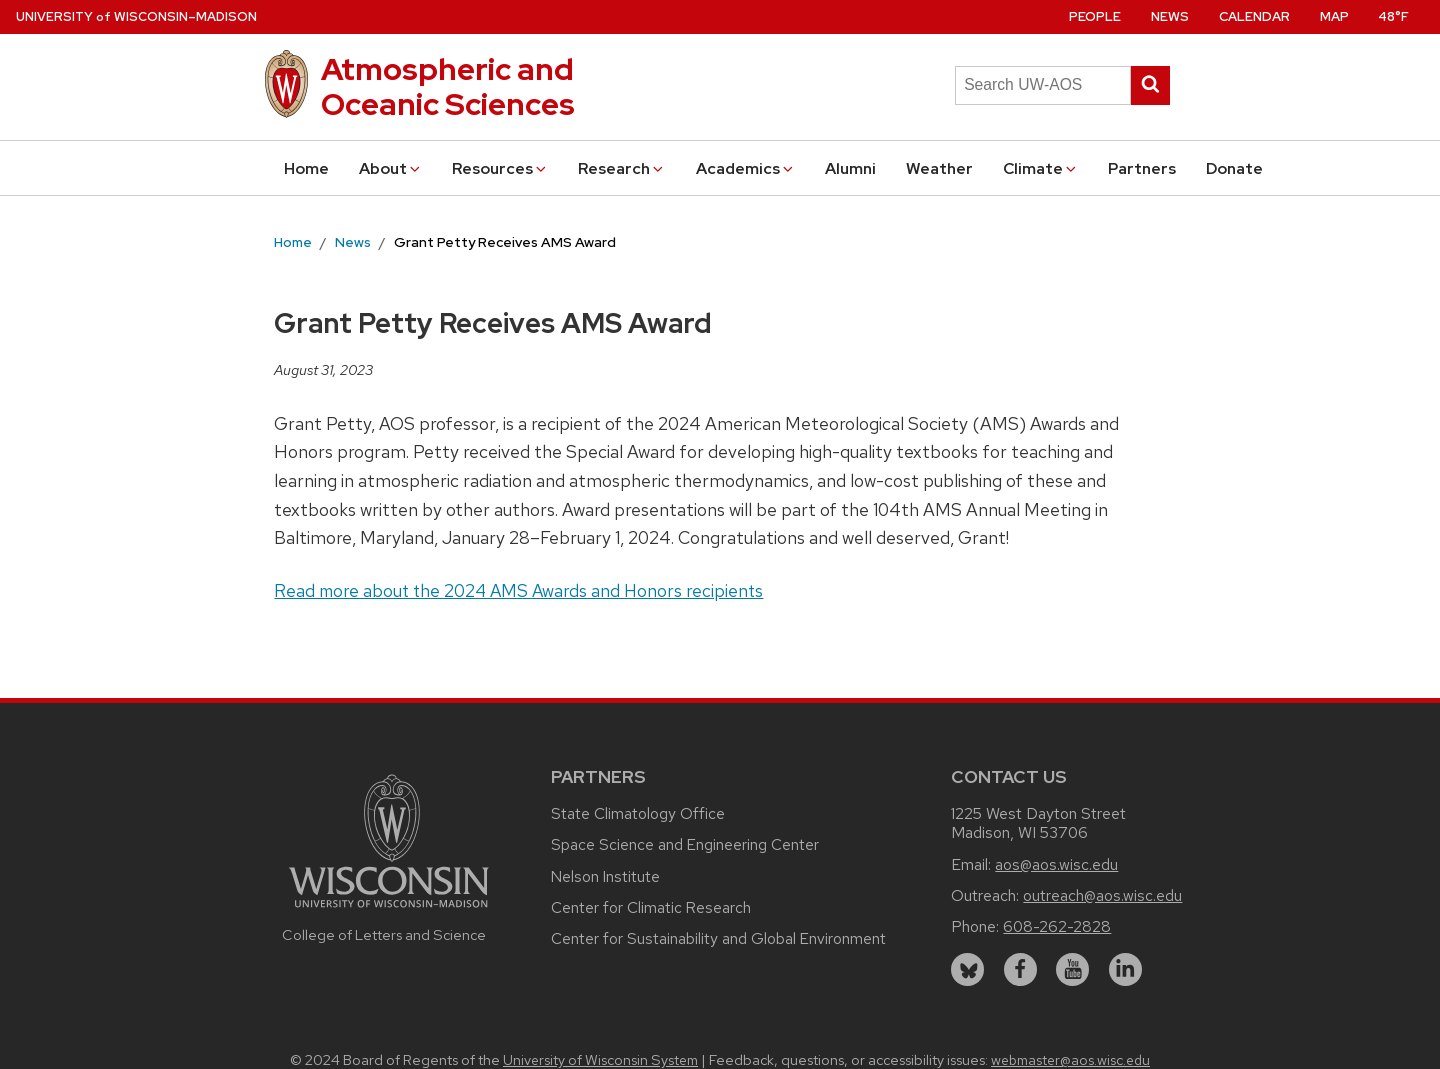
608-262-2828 (1057, 926)
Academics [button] (746, 168)
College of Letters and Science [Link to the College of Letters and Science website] (384, 934)
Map (1334, 16)
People (1095, 16)
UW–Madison (136, 16)
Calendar (1254, 16)
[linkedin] (1125, 969)
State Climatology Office (638, 813)
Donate (1234, 168)
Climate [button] (1041, 168)
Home (306, 168)
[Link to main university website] (389, 910)
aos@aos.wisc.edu (1056, 864)
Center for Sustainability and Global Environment (718, 938)
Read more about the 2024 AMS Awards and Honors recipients (518, 590)
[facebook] (1020, 969)
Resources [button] (500, 168)
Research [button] (622, 168)
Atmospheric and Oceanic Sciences (448, 86)
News (1170, 16)
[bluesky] (967, 969)
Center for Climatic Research (651, 907)
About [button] (391, 168)
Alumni (850, 168)
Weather (939, 168)
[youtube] (1072, 969)
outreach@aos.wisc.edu (1102, 895)
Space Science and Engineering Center (685, 844)
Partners (1142, 168)
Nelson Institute (605, 876)
